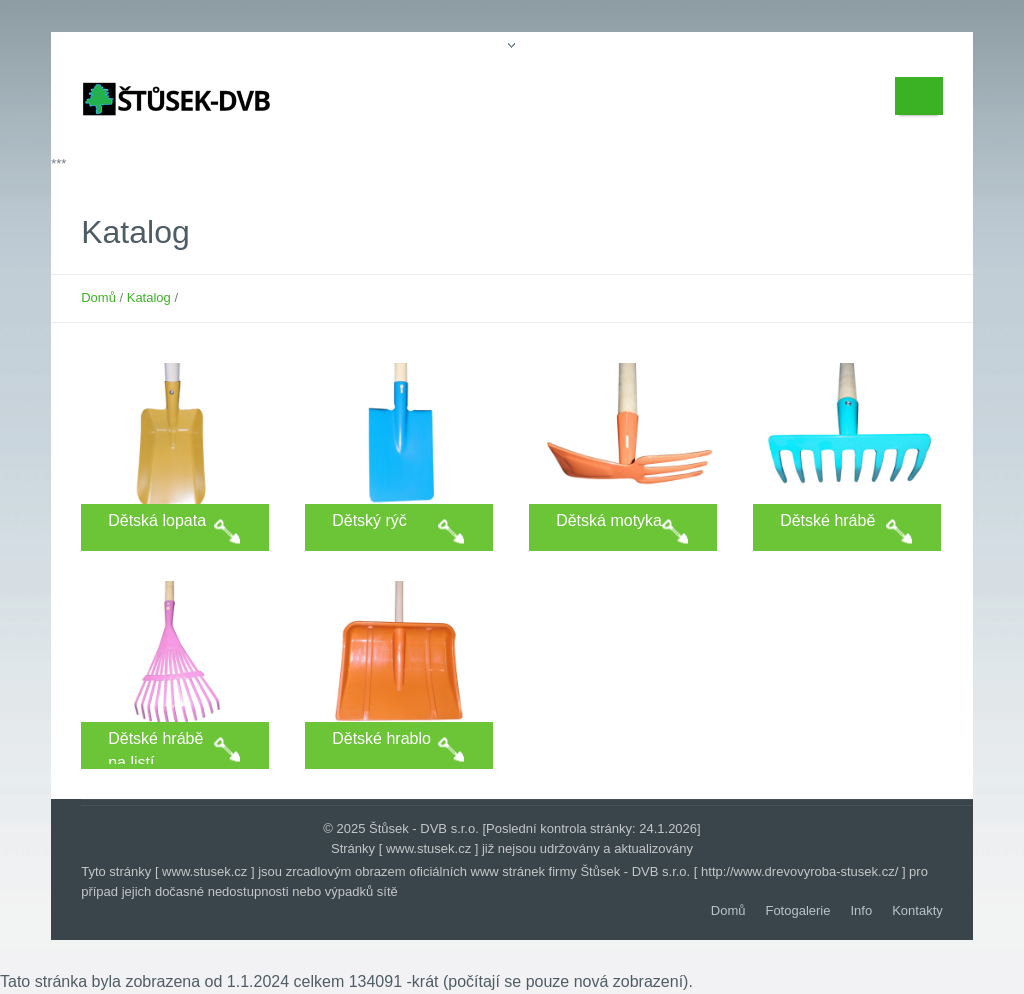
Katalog (149, 297)
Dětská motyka (609, 520)
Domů (98, 297)
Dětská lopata (157, 520)
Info (862, 910)
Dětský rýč (369, 520)
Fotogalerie (797, 910)
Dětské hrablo (381, 738)
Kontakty (917, 910)
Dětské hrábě (827, 520)
